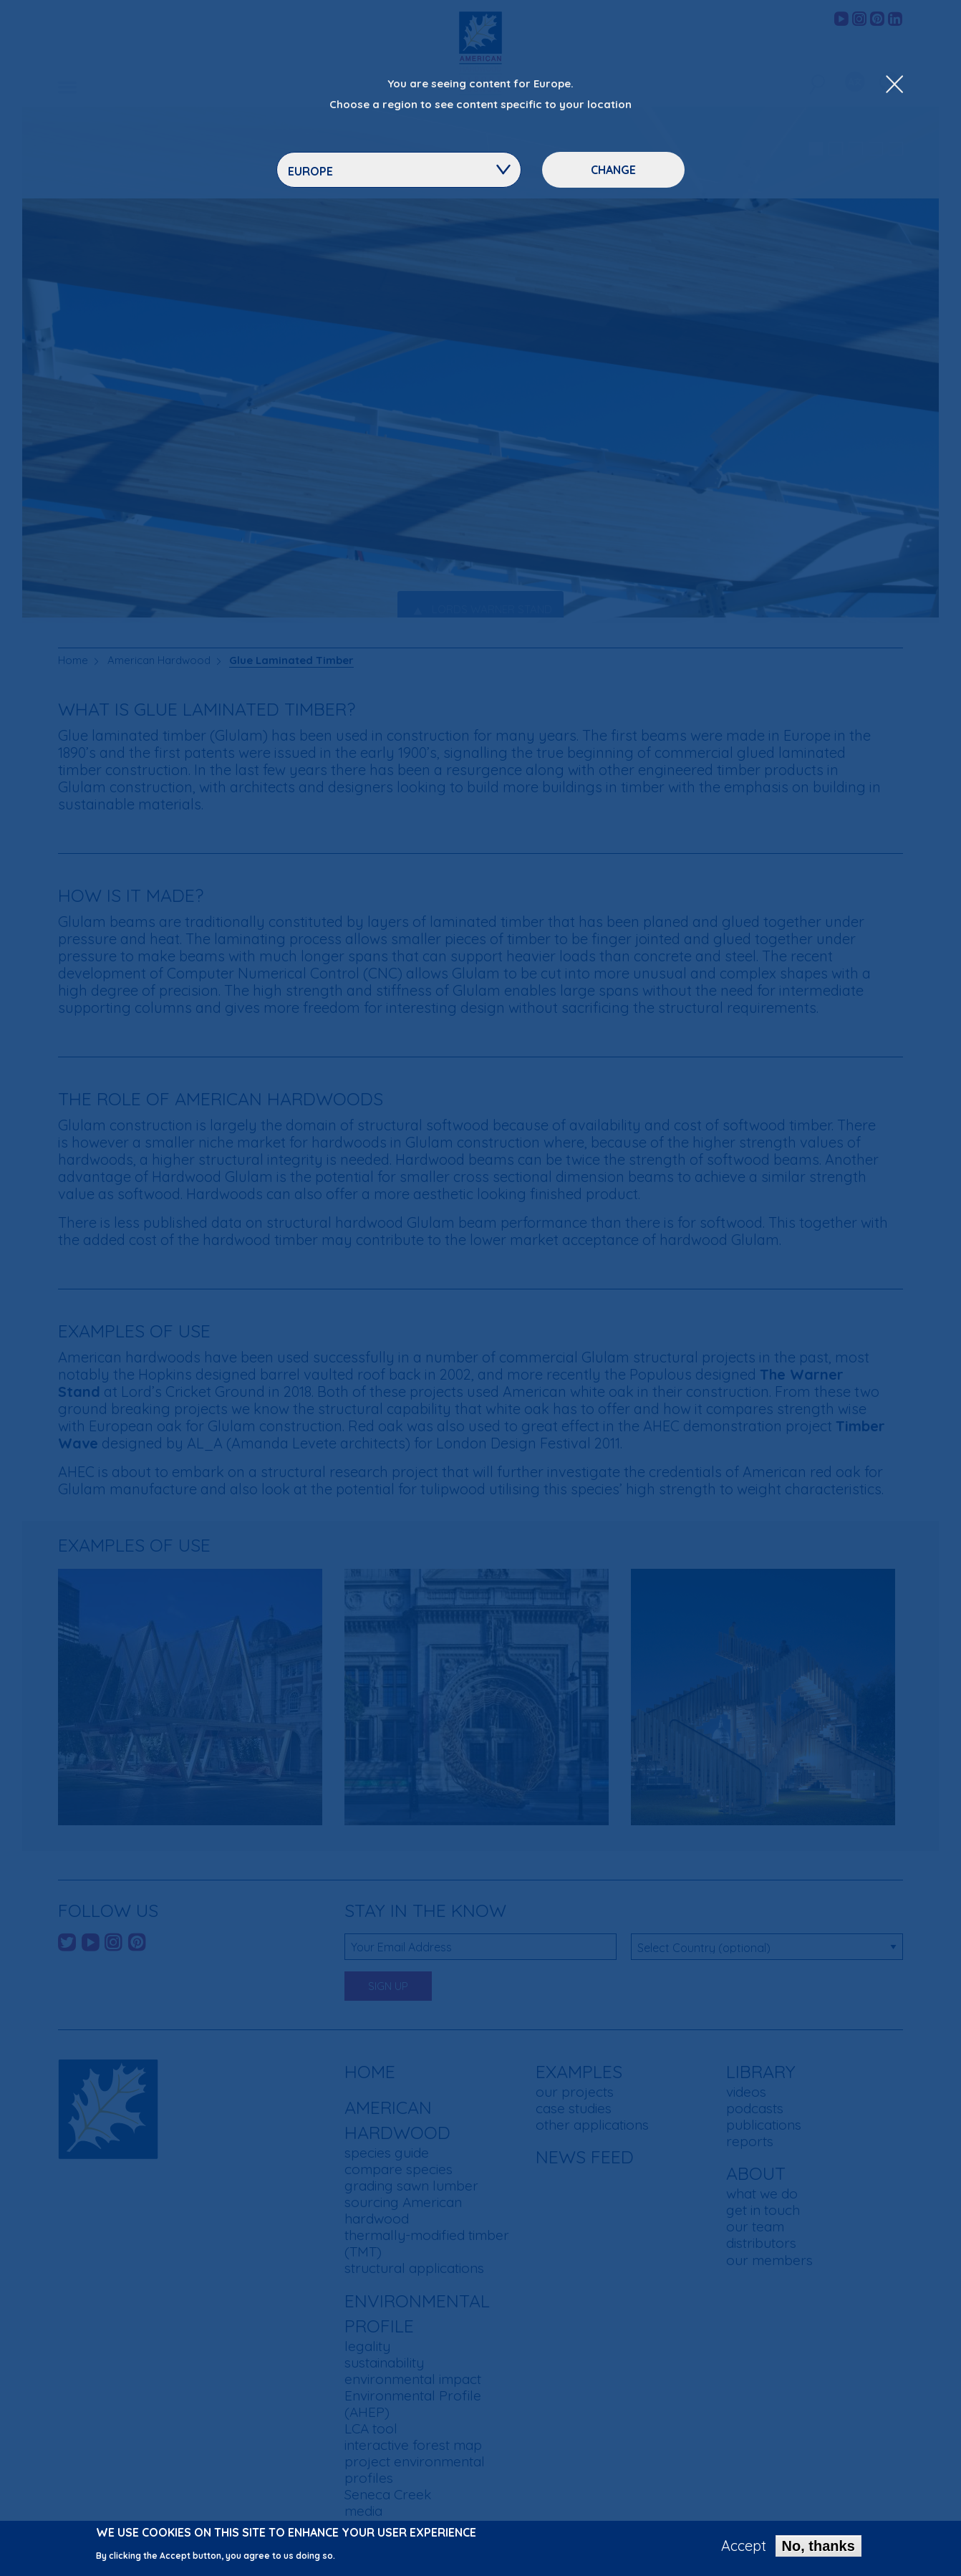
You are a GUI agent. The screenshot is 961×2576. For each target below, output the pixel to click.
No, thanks (818, 2546)
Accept (743, 2546)
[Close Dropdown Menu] (894, 85)
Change (613, 170)
